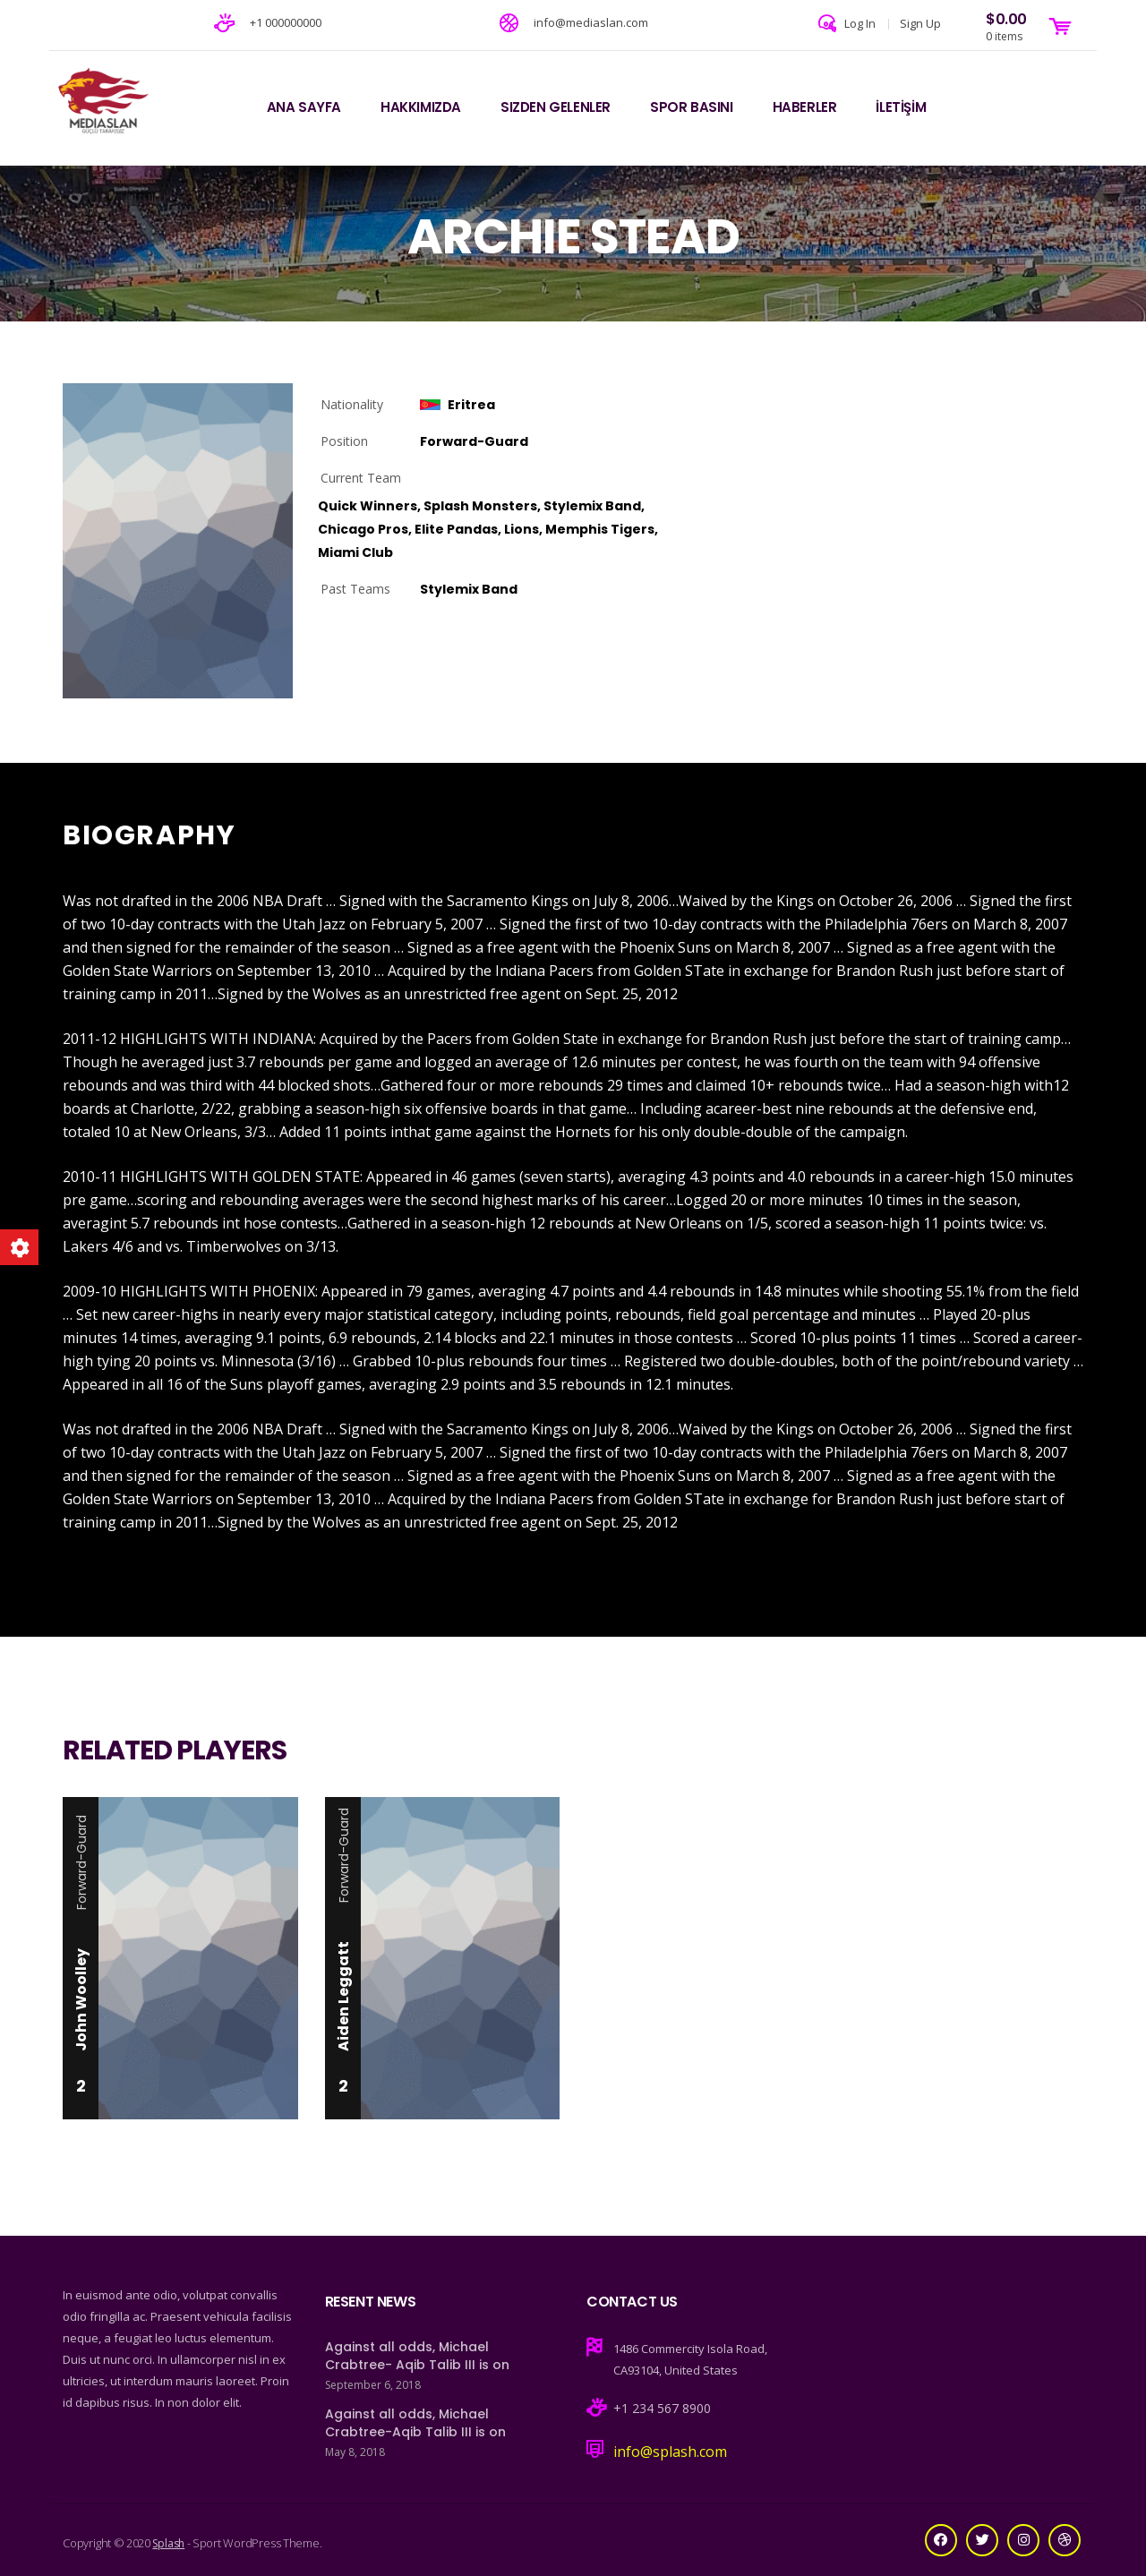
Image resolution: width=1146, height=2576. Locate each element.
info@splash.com (670, 2451)
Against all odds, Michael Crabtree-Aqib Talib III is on (415, 2423)
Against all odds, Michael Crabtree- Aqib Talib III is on (417, 2356)
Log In (860, 23)
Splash (168, 2543)
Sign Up (920, 23)
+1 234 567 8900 (662, 2408)
